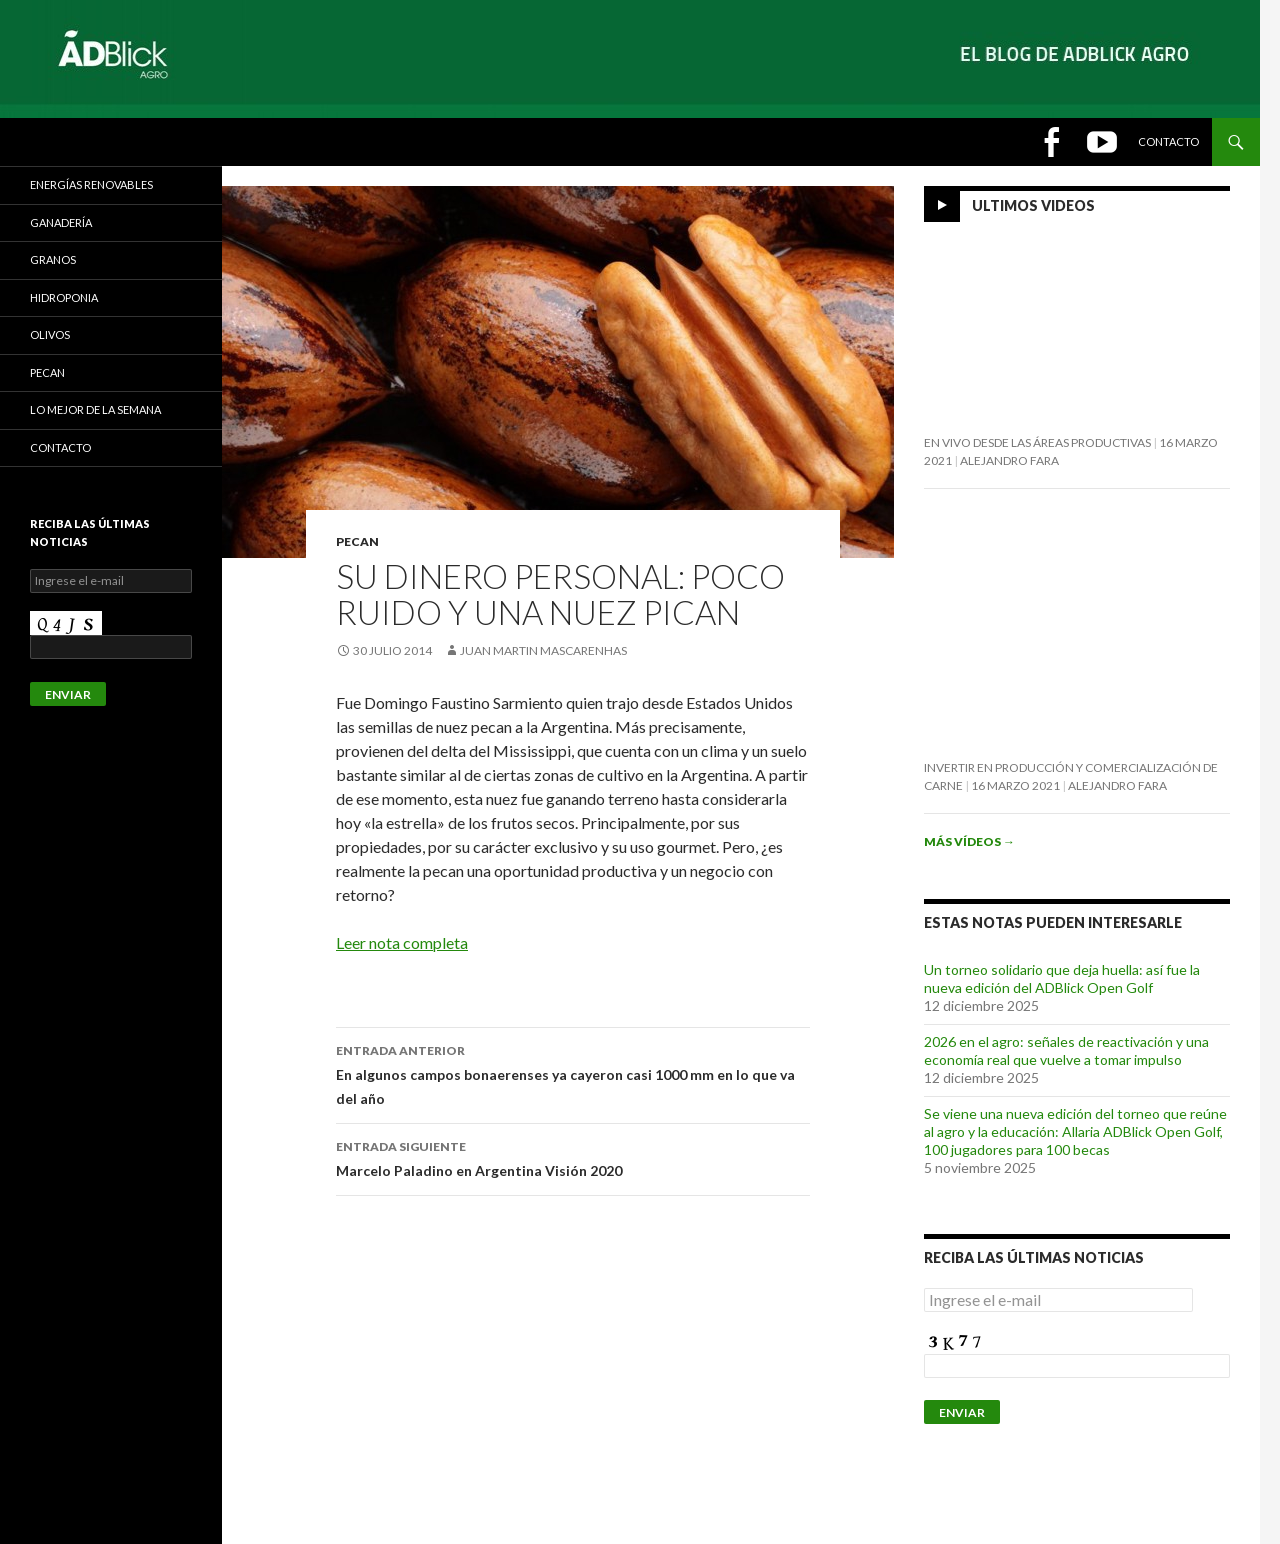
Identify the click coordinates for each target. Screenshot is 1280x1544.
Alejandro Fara (1009, 460)
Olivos (50, 334)
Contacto (1168, 141)
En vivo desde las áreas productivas (1037, 442)
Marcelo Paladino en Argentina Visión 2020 (573, 1157)
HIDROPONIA (64, 297)
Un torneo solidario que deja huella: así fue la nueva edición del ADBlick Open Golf (1062, 978)
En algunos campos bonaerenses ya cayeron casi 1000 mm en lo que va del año (573, 1073)
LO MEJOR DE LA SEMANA (95, 409)
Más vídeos (969, 841)
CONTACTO (60, 447)
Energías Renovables (91, 184)
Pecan (357, 541)
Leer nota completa (402, 942)
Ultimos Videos (1033, 205)
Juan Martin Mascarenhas (543, 650)
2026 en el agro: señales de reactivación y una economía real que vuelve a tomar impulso (1066, 1050)
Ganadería (61, 222)
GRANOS (53, 259)
